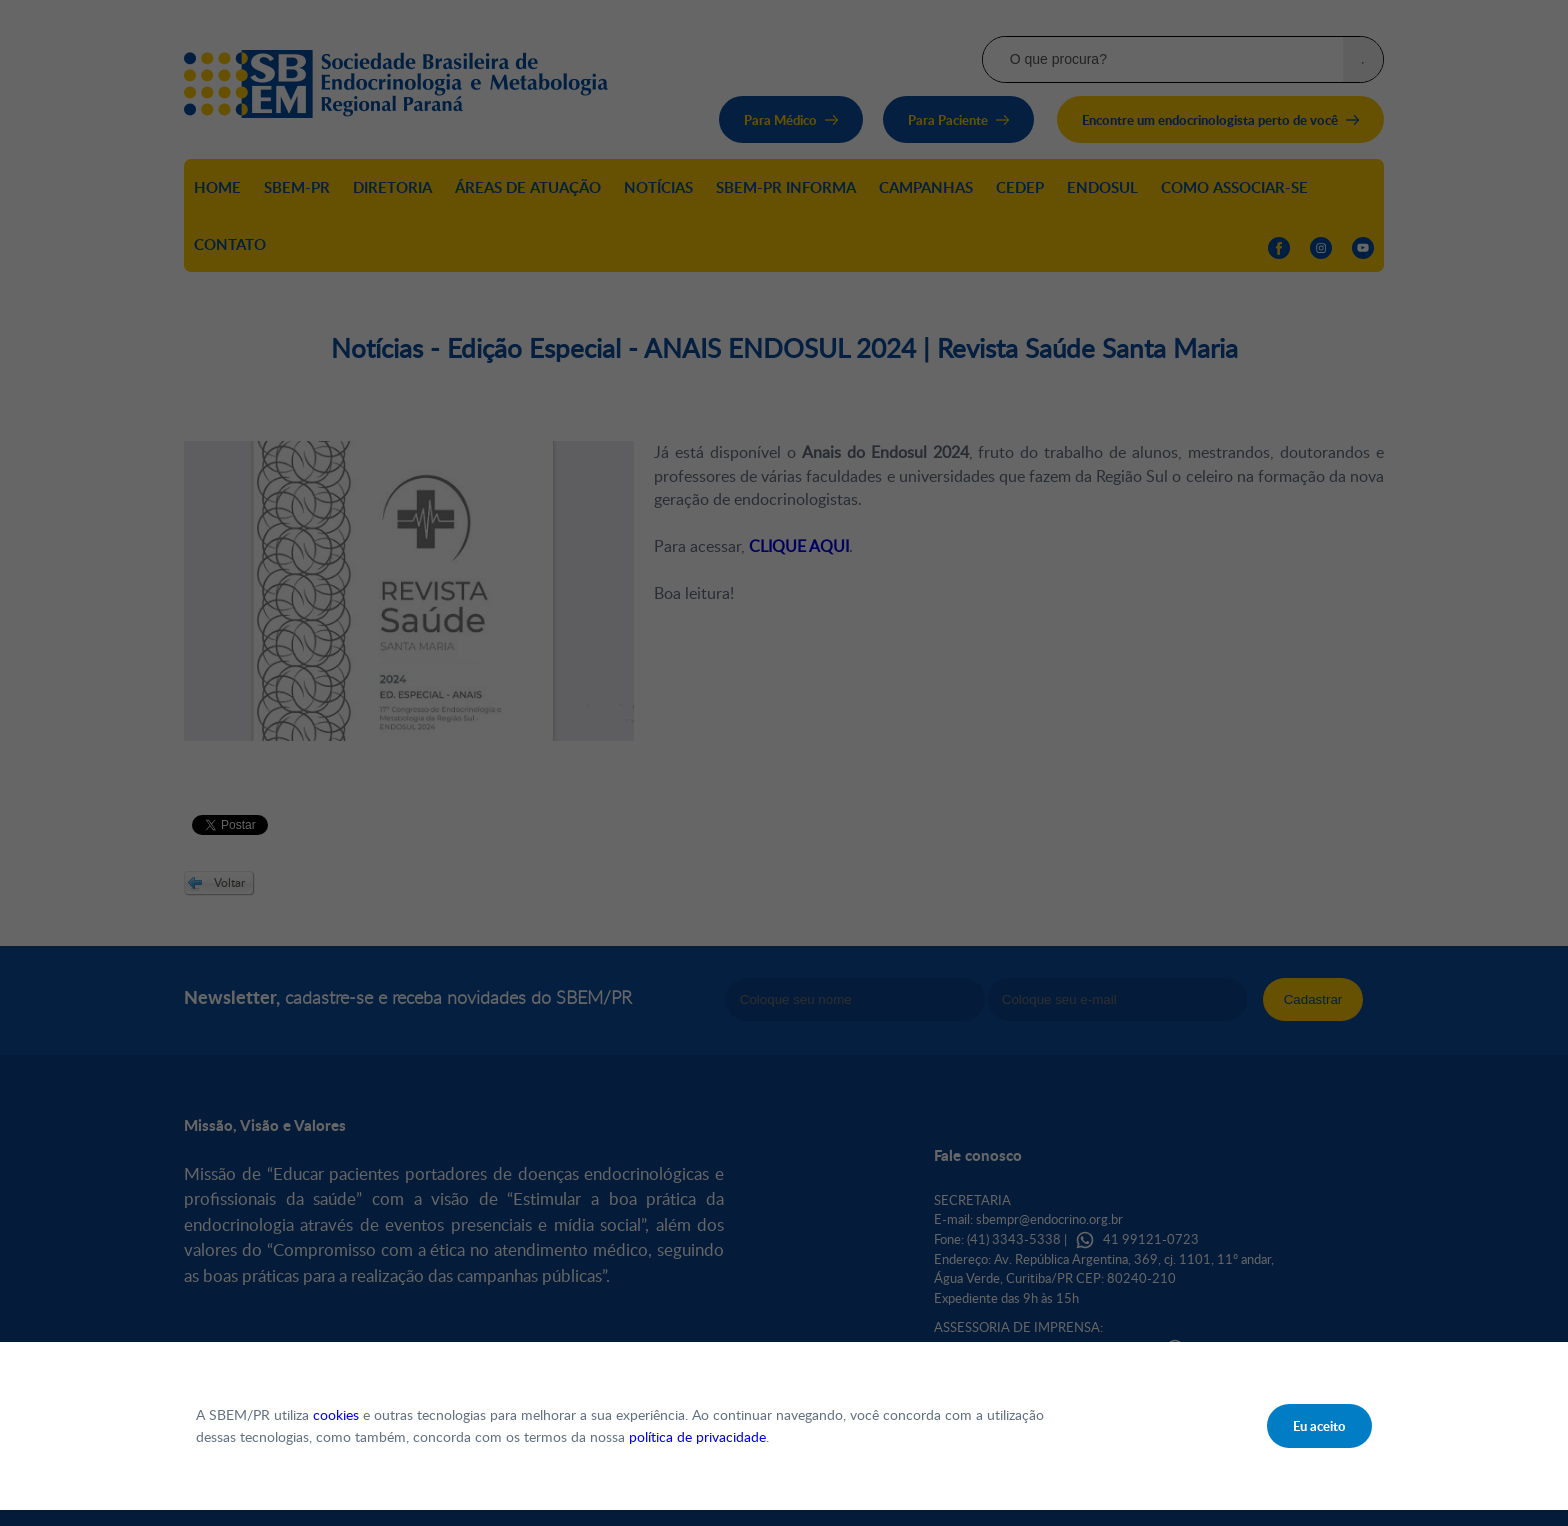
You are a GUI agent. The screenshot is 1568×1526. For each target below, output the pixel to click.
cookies (336, 1414)
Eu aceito (1319, 1426)
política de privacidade (697, 1436)
